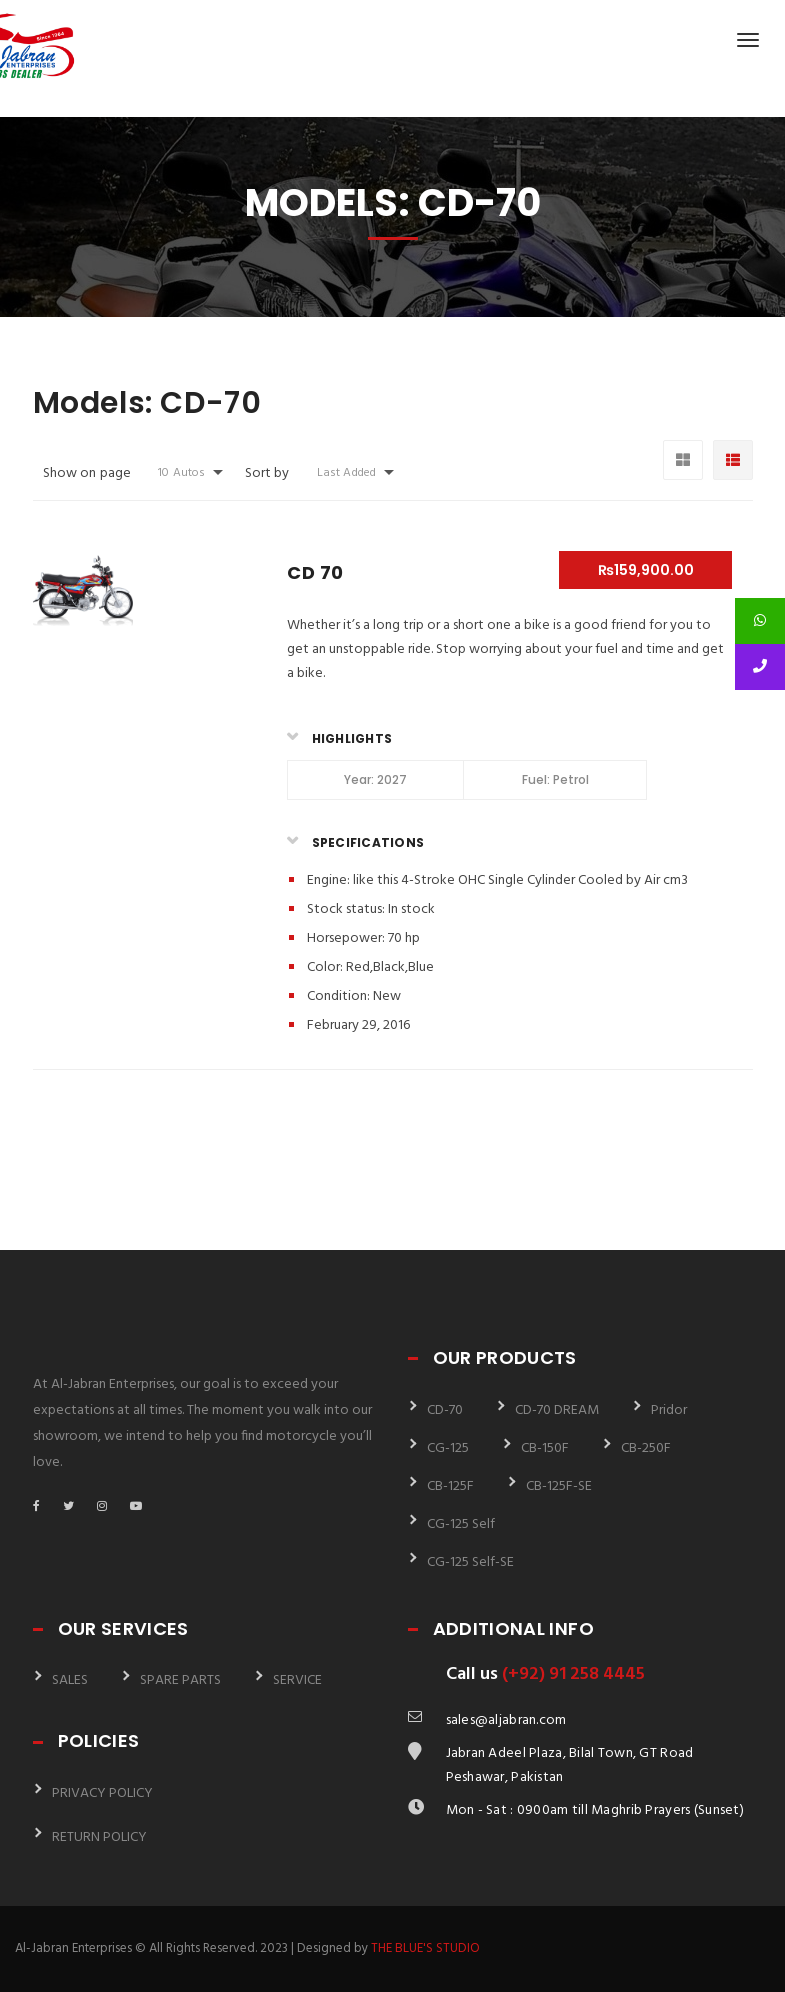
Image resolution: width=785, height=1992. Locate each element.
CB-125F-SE (559, 1486)
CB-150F (545, 1448)
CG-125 (448, 1448)
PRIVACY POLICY (102, 1793)
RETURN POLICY (99, 1837)
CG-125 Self (461, 1524)
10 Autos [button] (181, 473)
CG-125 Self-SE (470, 1562)
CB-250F (646, 1448)
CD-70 (445, 1410)
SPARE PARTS (180, 1680)
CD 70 (315, 572)
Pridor (669, 1410)
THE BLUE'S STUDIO (425, 1948)
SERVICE (297, 1680)
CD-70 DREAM (557, 1410)
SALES (70, 1680)
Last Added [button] (346, 473)
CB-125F (450, 1486)
